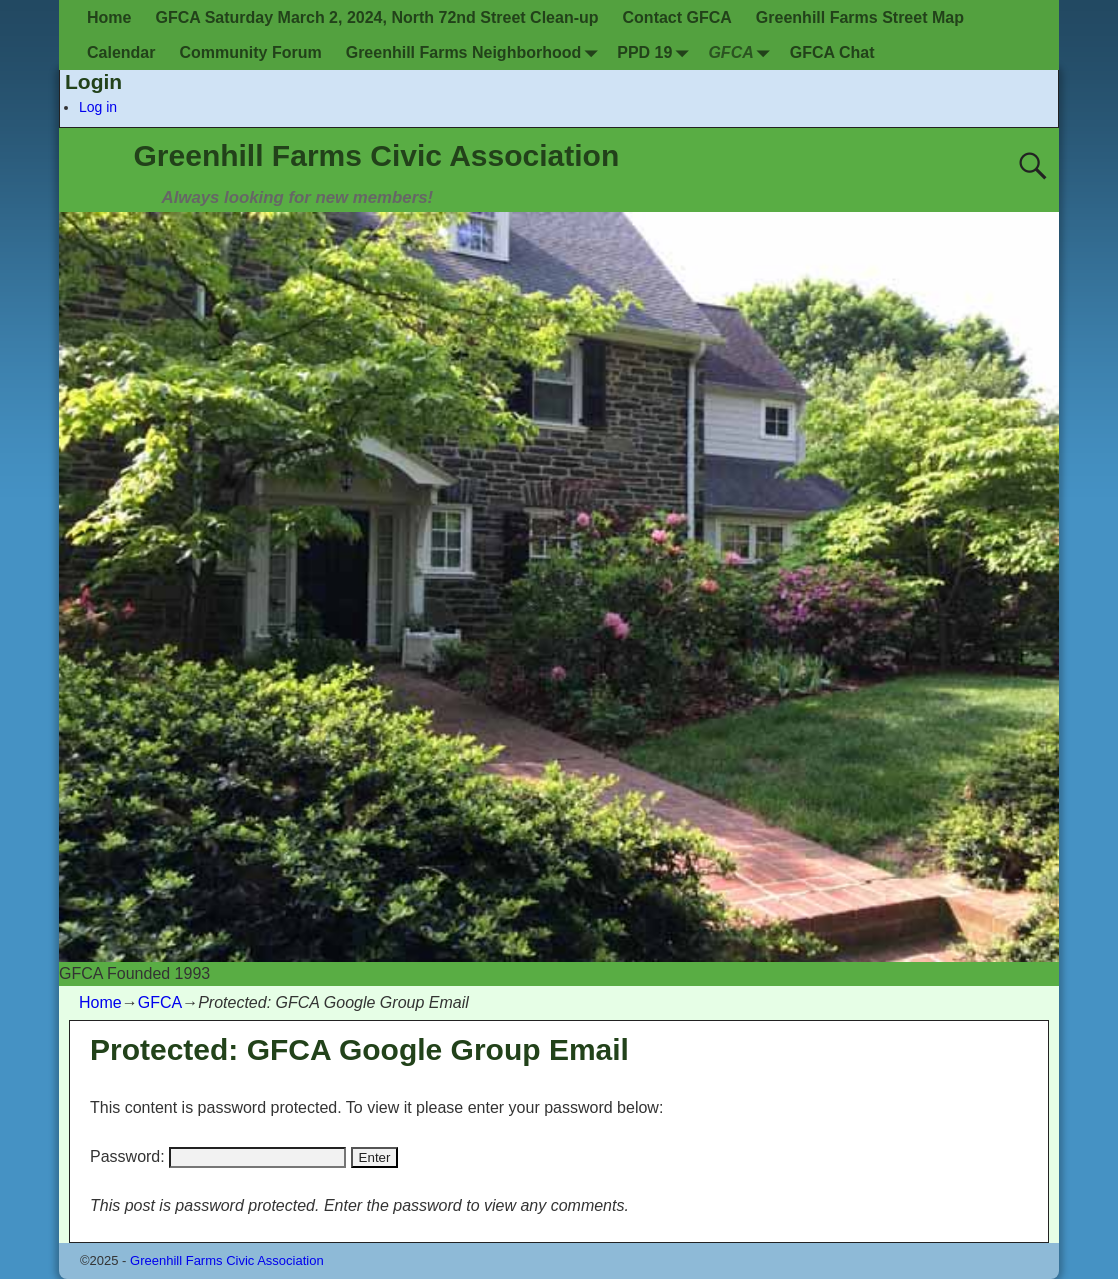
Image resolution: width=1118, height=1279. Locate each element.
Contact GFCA (677, 17)
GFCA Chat (832, 52)
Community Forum (250, 52)
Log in (98, 107)
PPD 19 (656, 52)
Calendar (121, 52)
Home (109, 17)
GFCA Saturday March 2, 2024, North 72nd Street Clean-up (376, 17)
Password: (218, 1156)
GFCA (742, 52)
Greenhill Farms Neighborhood (476, 52)
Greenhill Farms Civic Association (377, 155)
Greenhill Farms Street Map (860, 17)
